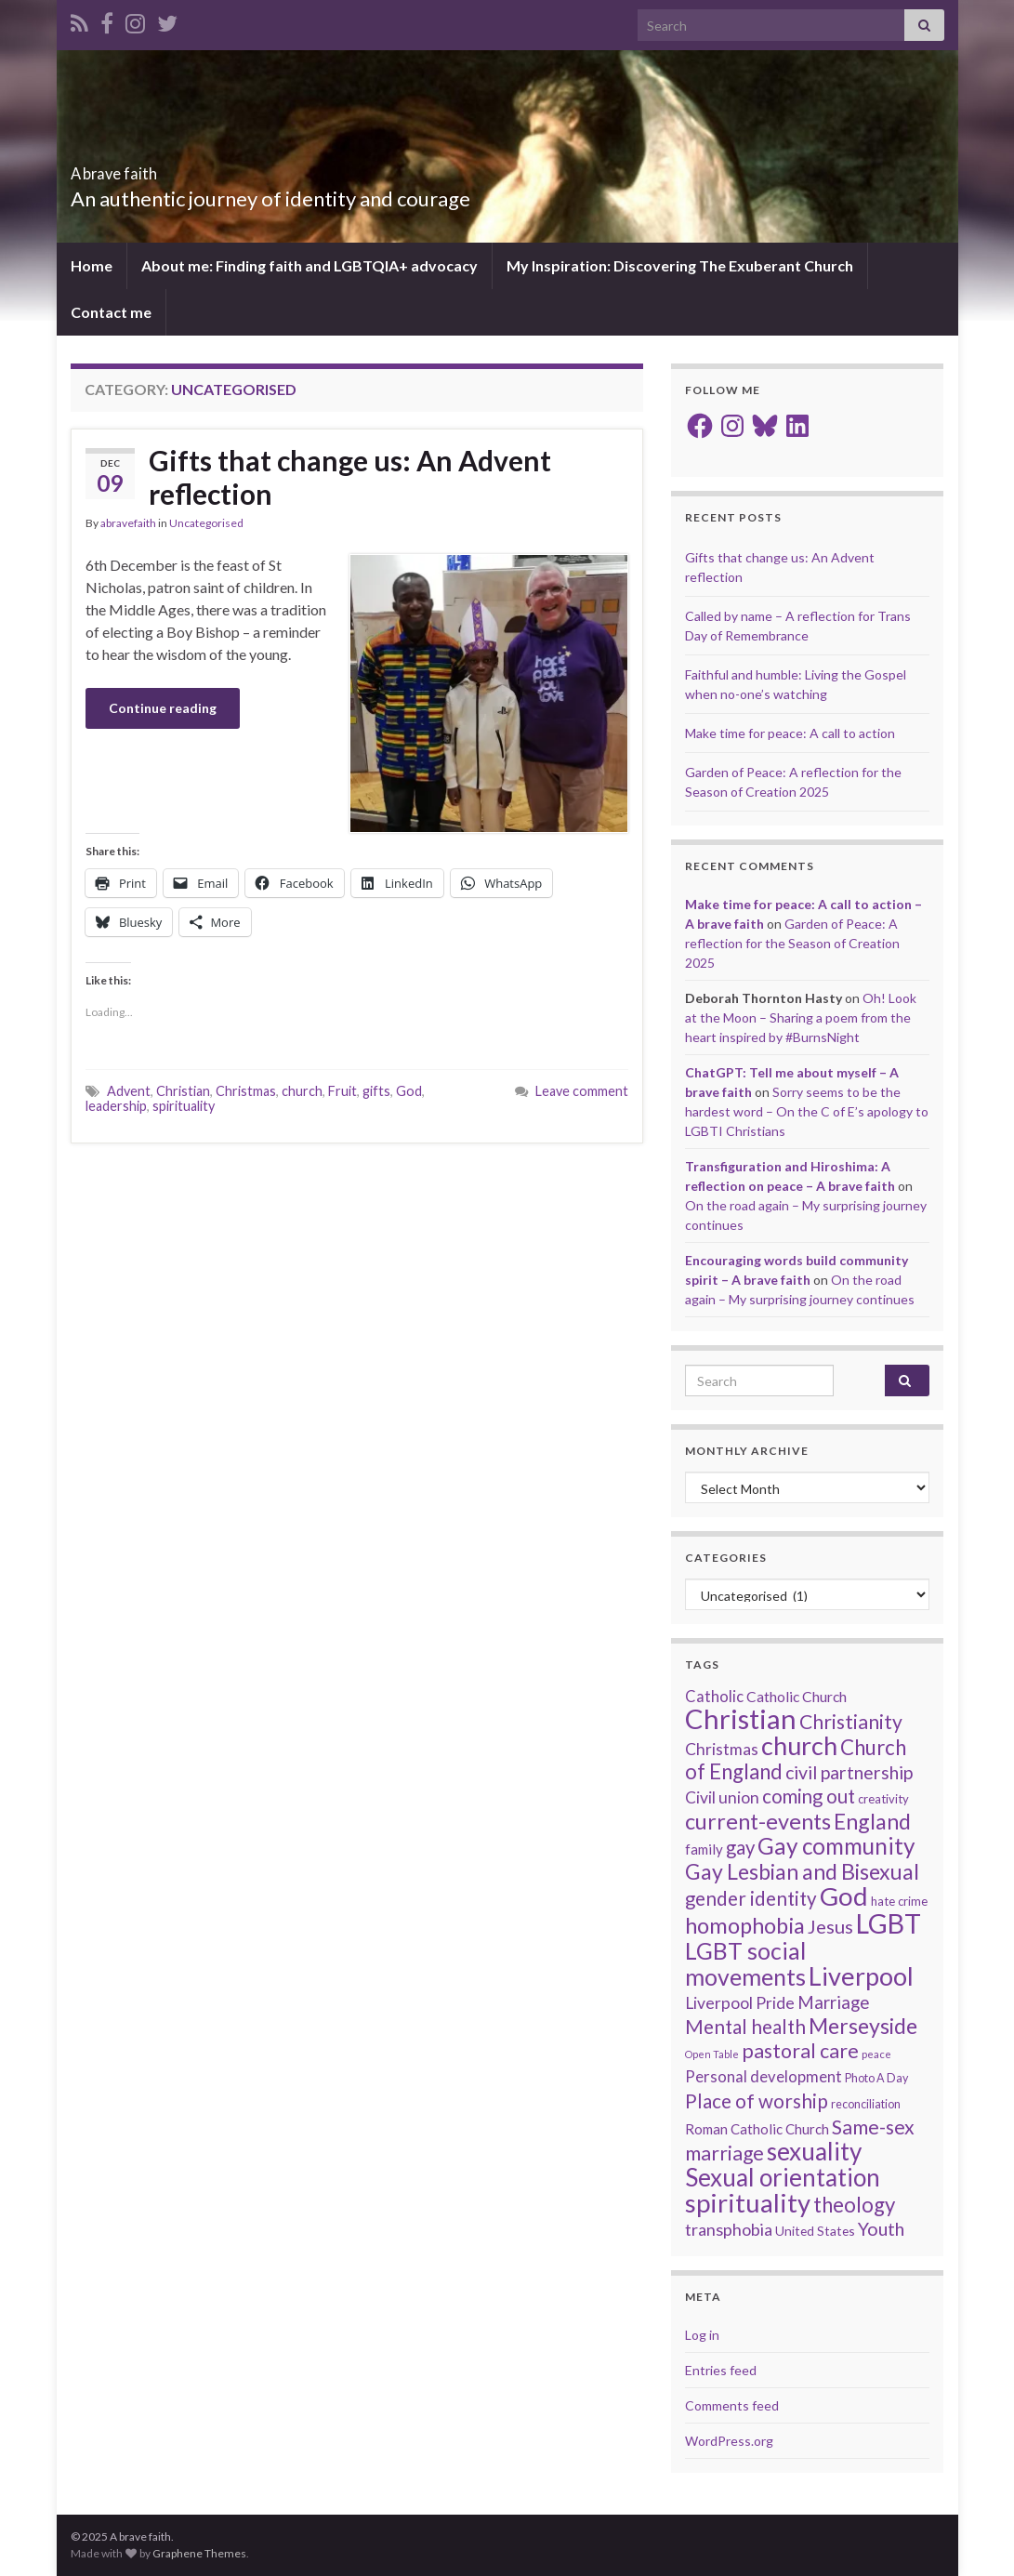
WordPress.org (729, 2441)
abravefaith (128, 523)
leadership (116, 1106)
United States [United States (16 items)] (815, 2231)
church (302, 1091)
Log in (702, 2335)
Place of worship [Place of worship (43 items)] (756, 2101)
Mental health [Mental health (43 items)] (745, 2026)
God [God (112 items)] (844, 1896)
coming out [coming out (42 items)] (808, 1796)
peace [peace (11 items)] (876, 2054)
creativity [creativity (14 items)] (883, 1798)
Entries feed (721, 2370)
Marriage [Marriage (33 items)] (833, 2002)
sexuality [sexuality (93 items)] (814, 2151)
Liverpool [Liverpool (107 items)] (861, 1976)
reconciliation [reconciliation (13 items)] (866, 2104)
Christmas (246, 1091)
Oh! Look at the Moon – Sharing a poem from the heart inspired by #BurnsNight (800, 1017)
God (409, 1091)
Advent (129, 1091)
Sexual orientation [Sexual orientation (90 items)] (782, 2177)
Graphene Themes (199, 2553)
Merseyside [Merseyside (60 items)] (863, 2026)
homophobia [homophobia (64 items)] (745, 1925)
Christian (183, 1091)
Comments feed (732, 2405)
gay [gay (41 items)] (740, 1847)
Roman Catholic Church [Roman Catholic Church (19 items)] (757, 2128)
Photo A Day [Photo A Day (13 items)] (876, 2078)
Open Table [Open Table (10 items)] (712, 2054)
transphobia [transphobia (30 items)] (728, 2229)
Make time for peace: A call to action (790, 733)
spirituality (183, 1106)
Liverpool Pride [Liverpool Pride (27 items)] (740, 2003)
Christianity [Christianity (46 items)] (850, 1722)
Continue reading (163, 708)
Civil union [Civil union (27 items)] (722, 1797)
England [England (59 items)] (872, 1821)
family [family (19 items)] (704, 1849)
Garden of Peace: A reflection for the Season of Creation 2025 (792, 943)
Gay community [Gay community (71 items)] (836, 1845)
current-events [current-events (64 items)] (758, 1821)
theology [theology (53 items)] (854, 2204)
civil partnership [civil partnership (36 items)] (849, 1772)
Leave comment (581, 1091)
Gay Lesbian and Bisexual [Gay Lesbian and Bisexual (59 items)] (802, 1871)
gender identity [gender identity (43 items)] (751, 1898)
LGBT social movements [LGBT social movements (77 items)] (745, 1963)
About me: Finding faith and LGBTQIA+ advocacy (309, 265)
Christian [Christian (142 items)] (741, 1718)
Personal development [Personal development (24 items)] (763, 2076)
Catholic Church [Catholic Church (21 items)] (796, 1696)
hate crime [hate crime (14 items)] (899, 1901)
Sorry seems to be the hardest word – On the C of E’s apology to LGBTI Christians (806, 1111)
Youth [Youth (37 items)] (881, 2228)
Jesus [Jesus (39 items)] (830, 1926)
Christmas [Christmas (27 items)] (721, 1749)
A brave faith (146, 168)
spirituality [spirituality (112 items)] (747, 2202)
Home (91, 265)
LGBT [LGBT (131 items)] (888, 1923)
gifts (376, 1091)
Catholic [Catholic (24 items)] (714, 1696)
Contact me (111, 312)
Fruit (342, 1091)
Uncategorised (206, 523)
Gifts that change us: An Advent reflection (350, 476)
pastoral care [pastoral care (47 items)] (800, 2051)
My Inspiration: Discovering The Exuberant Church (680, 265)
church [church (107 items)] (799, 1745)
